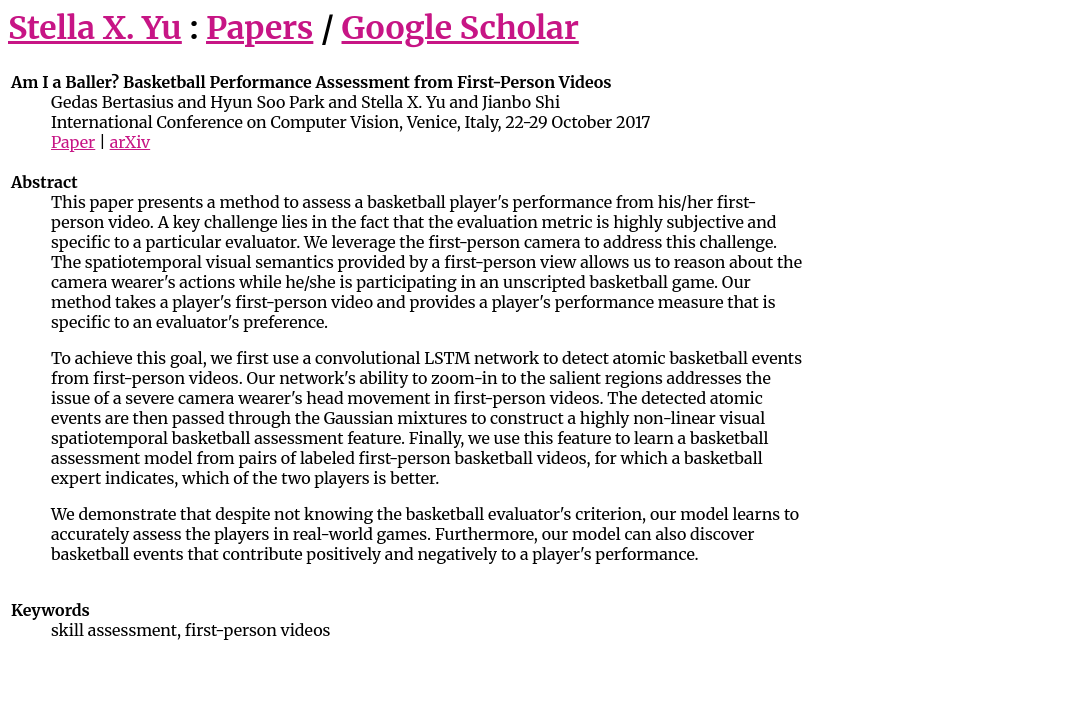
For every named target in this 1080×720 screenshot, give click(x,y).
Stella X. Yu (95, 28)
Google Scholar (460, 28)
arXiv (130, 142)
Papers (259, 28)
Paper (73, 142)
